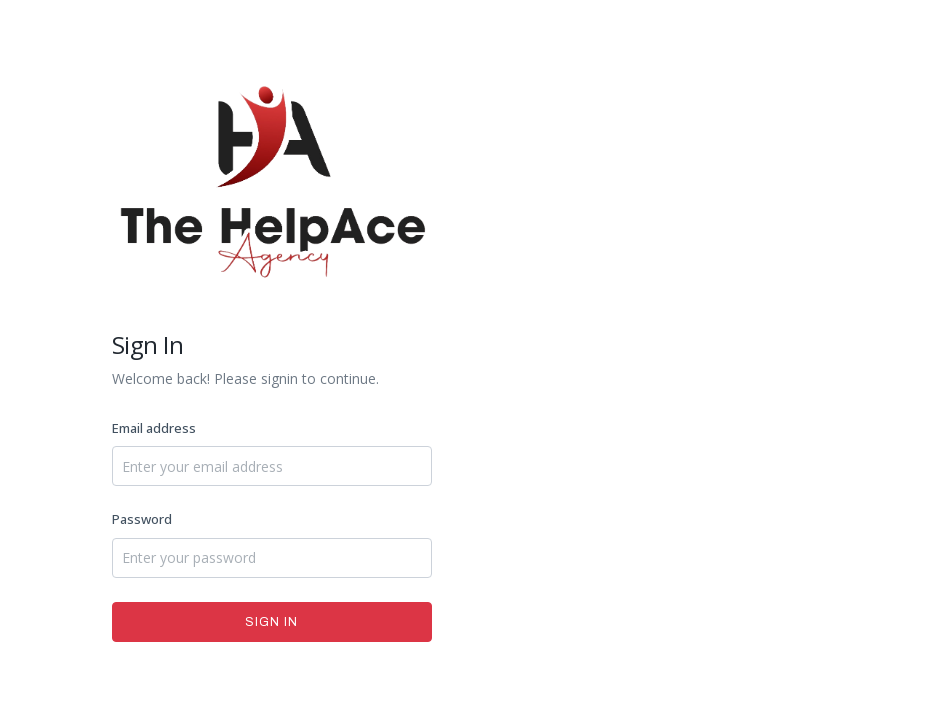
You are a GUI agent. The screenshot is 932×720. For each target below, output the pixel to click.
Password (142, 519)
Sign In (271, 622)
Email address (154, 428)
